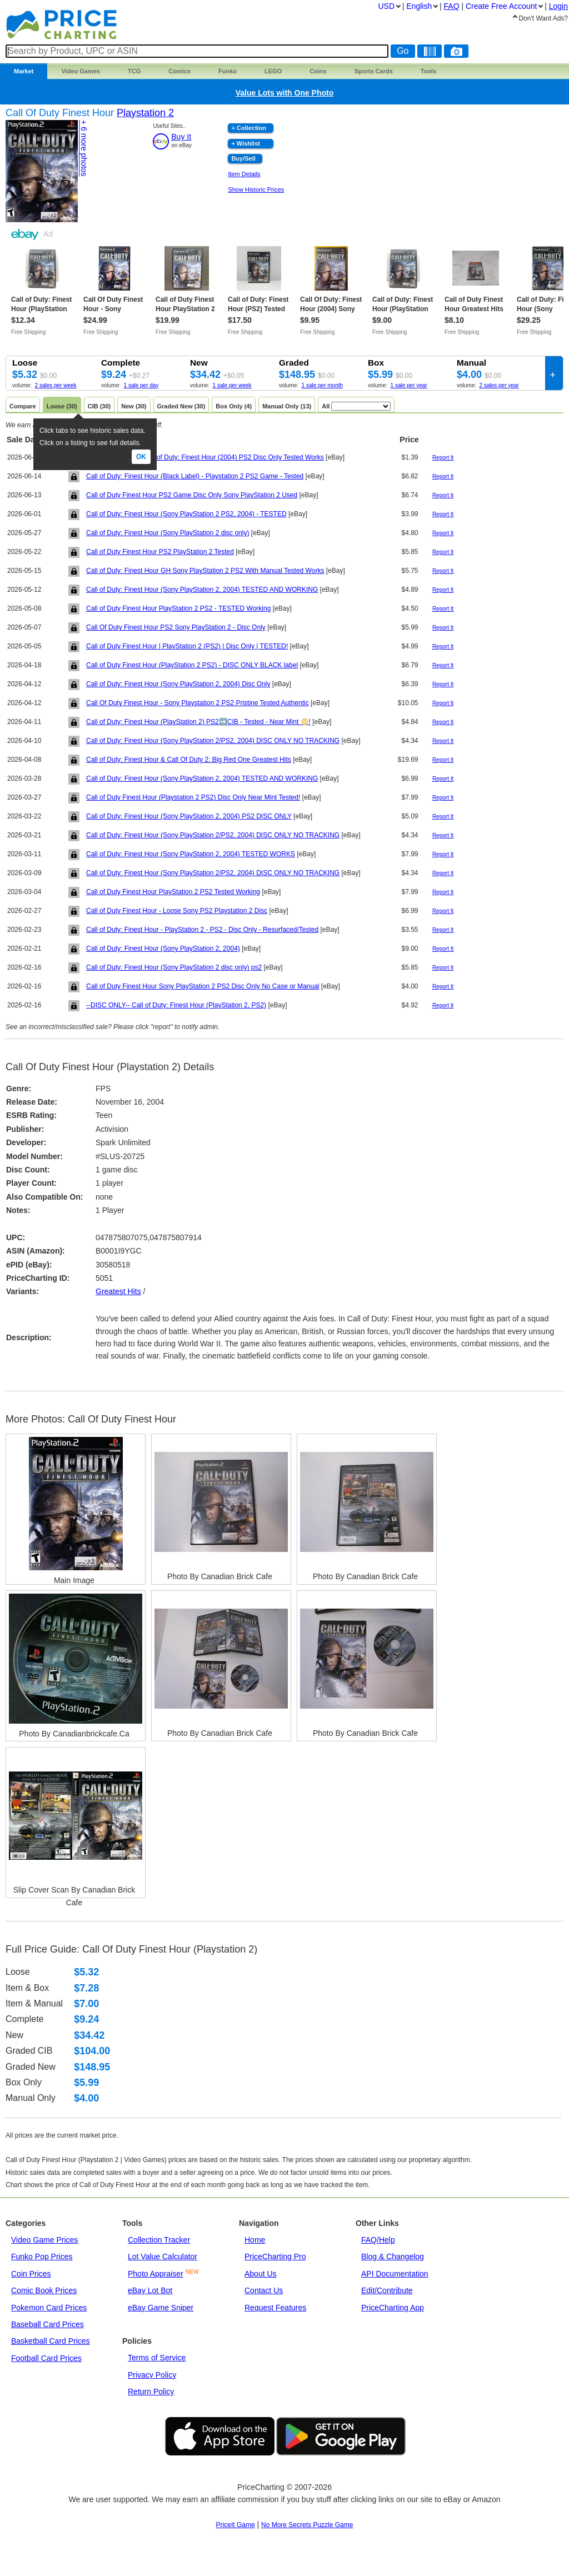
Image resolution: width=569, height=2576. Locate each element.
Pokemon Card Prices (49, 2307)
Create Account (501, 6)
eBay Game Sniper (160, 2307)
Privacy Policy (152, 2374)
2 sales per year (499, 385)
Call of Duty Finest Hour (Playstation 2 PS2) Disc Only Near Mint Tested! (193, 797)
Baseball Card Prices (47, 2324)
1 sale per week (232, 385)
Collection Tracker (159, 2239)
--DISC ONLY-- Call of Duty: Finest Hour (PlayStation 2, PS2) (176, 1005)
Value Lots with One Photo (285, 92)
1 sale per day (141, 385)
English (419, 6)
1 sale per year (409, 385)
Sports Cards (374, 71)
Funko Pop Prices (42, 2256)
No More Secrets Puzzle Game (307, 2525)
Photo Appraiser (155, 2273)
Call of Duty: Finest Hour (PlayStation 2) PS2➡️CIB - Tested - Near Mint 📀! (198, 722)
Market (23, 71)
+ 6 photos (83, 148)
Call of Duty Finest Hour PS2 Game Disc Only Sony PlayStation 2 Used (191, 495)
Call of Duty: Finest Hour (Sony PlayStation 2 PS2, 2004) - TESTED (186, 514)
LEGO (273, 71)
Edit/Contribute (387, 2290)
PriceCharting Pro (275, 2256)
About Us (260, 2273)
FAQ (452, 6)
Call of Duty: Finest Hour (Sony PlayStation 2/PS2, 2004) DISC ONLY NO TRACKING (213, 741)
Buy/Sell (243, 158)
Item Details (244, 174)
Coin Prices (31, 2273)
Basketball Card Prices (50, 2341)
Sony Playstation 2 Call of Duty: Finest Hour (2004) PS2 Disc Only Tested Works (205, 457)
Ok (141, 457)
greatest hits (118, 1291)
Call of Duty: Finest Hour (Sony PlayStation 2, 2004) (163, 948)
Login (558, 6)
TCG (134, 71)
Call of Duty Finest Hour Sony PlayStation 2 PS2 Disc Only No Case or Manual (203, 986)
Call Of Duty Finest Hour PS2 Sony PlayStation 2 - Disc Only (176, 627)
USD (386, 6)
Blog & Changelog (392, 2256)
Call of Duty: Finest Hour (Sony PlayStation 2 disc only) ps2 (174, 967)
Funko (227, 71)
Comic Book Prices (44, 2290)
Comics (179, 71)
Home (254, 2239)
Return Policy (151, 2391)
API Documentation (394, 2273)
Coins (318, 71)
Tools (429, 71)
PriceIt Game (235, 2525)
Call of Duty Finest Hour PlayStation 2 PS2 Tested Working (173, 892)
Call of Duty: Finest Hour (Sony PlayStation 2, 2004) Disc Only (178, 684)
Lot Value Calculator (162, 2256)
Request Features (275, 2307)
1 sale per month (322, 385)
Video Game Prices (44, 2239)
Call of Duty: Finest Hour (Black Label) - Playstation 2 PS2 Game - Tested (194, 476)
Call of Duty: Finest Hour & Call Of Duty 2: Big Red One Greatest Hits (188, 759)
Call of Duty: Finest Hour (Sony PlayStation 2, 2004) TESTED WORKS (190, 854)
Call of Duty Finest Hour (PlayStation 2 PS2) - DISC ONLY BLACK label (192, 665)
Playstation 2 (145, 112)
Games (80, 71)
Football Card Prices (46, 2358)
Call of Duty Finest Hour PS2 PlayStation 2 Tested (160, 552)
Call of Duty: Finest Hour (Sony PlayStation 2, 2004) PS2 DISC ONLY (189, 816)
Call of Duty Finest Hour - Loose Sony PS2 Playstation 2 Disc (176, 911)
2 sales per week (56, 385)
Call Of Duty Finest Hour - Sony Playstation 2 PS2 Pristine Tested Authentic (197, 703)
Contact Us (263, 2290)
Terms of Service (157, 2357)
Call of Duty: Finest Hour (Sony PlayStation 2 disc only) (167, 533)
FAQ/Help (378, 2239)
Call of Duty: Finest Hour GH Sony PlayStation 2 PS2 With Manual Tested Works (205, 571)
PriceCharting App (392, 2307)
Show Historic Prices (256, 189)
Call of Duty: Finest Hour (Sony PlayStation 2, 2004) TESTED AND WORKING (202, 589)
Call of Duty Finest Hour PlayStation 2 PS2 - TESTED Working (178, 608)
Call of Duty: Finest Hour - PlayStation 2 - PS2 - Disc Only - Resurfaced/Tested (202, 929)
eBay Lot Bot (150, 2290)
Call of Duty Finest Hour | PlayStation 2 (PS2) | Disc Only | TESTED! (187, 646)
